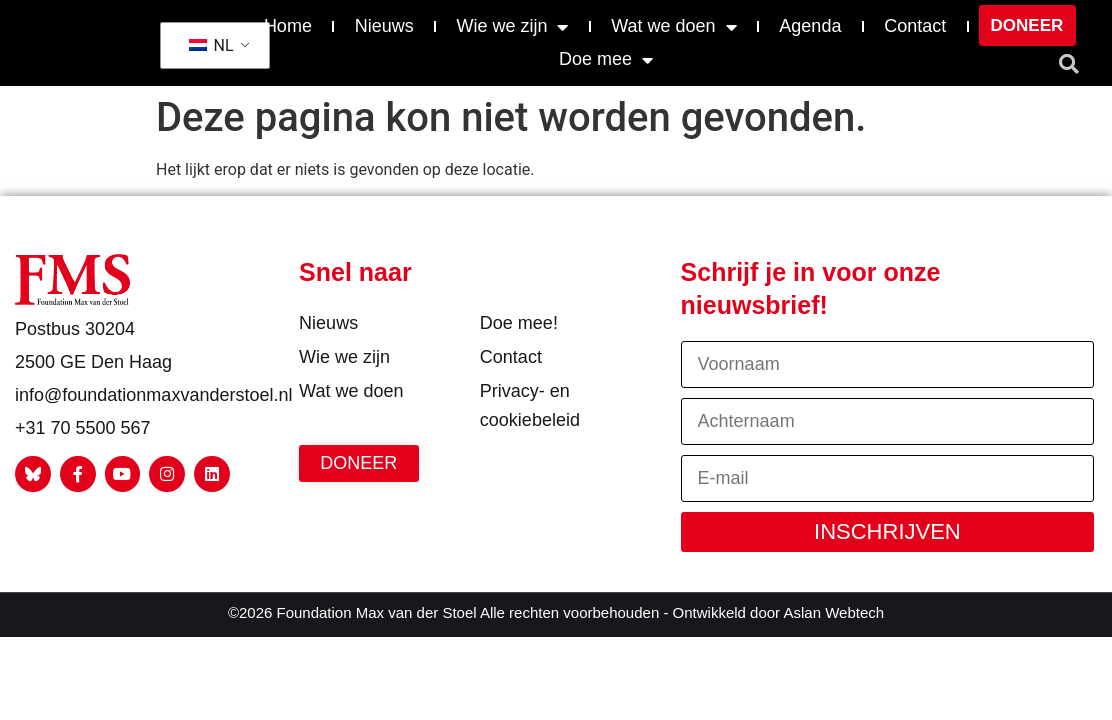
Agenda (810, 26)
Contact (915, 26)
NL (211, 45)
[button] (1069, 64)
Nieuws (384, 26)
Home (288, 26)
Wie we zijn (512, 26)
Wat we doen (673, 26)
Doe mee (606, 59)
